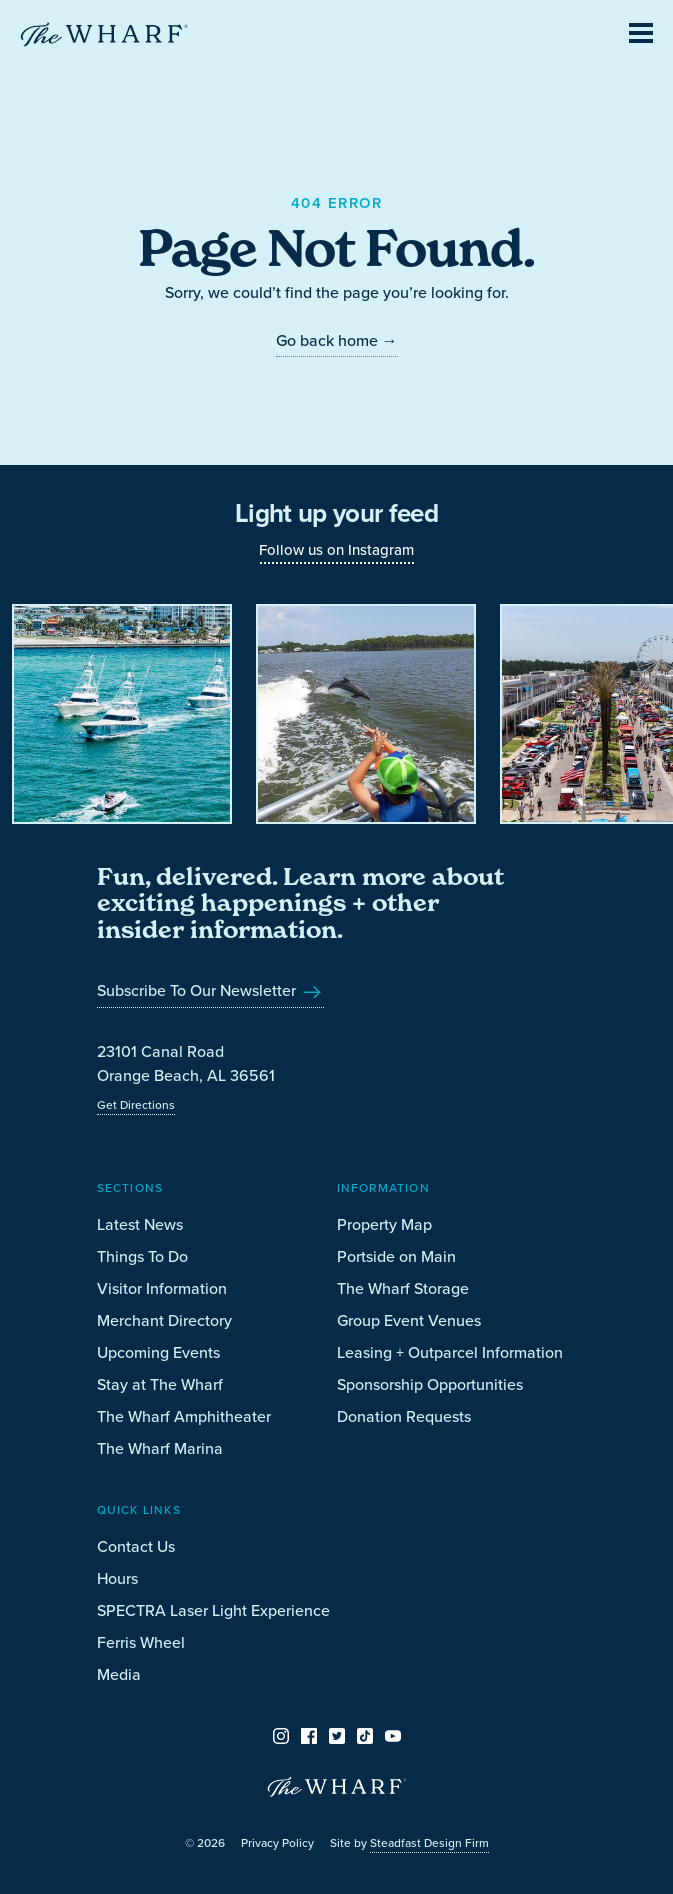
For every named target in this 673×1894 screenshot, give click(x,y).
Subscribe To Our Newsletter (210, 990)
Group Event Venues (409, 1320)
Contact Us (136, 1546)
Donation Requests (404, 1416)
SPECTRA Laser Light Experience (213, 1610)
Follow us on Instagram (336, 550)
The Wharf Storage (403, 1288)
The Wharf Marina (160, 1448)
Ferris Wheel (141, 1642)
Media (119, 1674)
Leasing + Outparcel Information (450, 1352)
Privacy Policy (277, 1843)
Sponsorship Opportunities (430, 1384)
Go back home (337, 340)
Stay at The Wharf (160, 1384)
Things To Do (142, 1256)
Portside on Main (396, 1256)
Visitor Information (162, 1288)
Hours (117, 1578)
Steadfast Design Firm (429, 1843)
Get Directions (136, 1105)
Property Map (384, 1224)
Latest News (140, 1224)
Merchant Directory (164, 1320)
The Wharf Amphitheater (184, 1416)
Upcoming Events (158, 1352)
